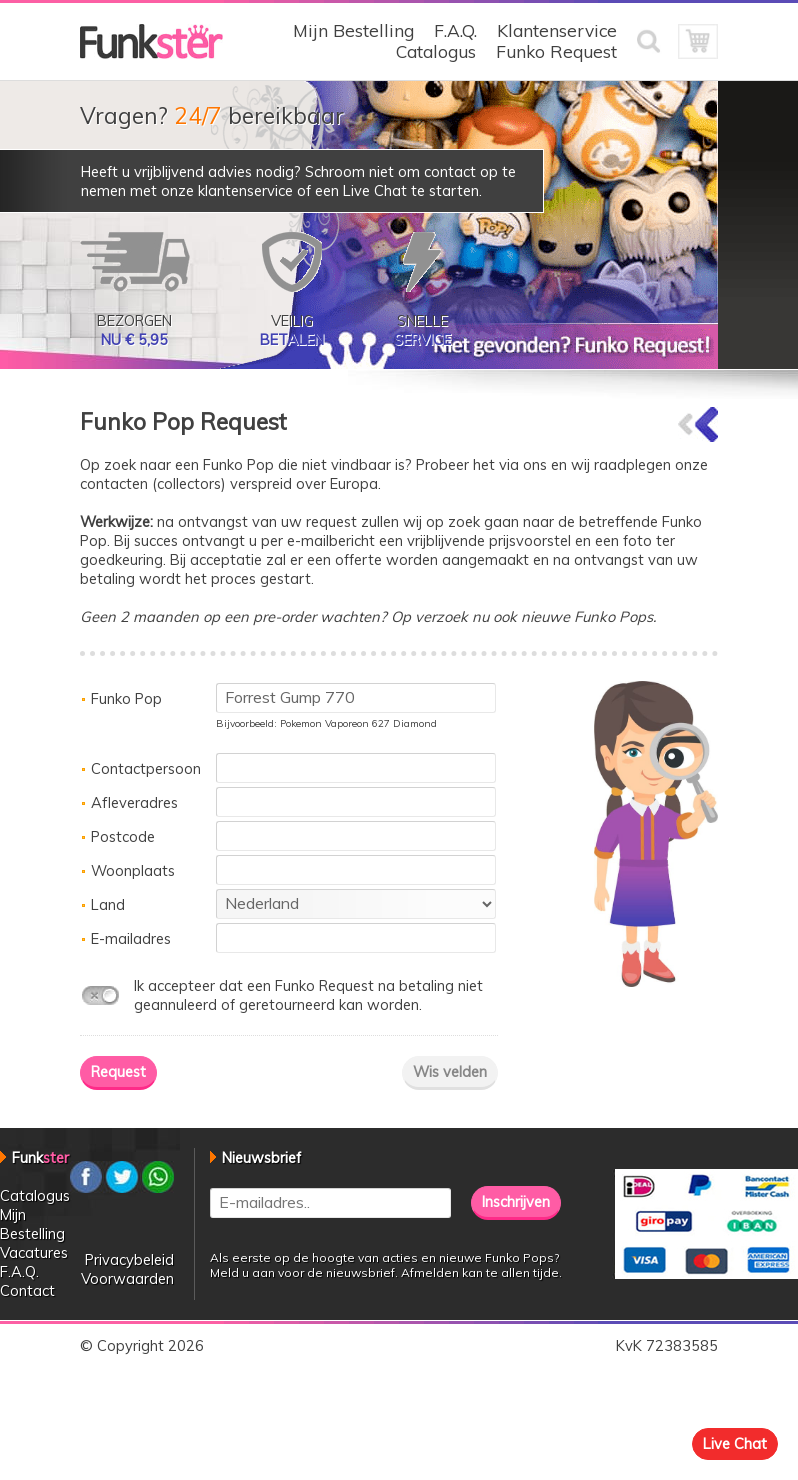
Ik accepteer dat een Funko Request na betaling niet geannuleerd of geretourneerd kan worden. (308, 995)
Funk (40, 1157)
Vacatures (34, 1252)
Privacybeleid (129, 1259)
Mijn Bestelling (353, 30)
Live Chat (735, 1443)
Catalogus (436, 51)
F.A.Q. (455, 30)
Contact (27, 1290)
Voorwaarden (127, 1278)
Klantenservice (557, 30)
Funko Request (556, 51)
